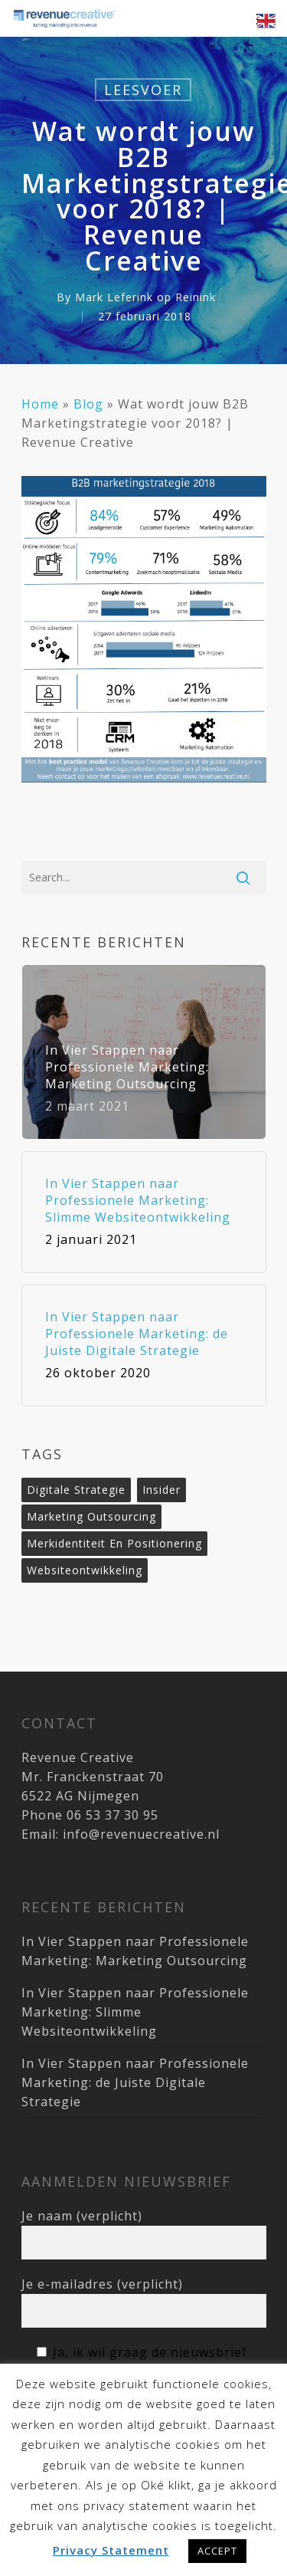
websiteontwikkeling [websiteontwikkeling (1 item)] (84, 1570)
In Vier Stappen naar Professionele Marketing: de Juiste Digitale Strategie (135, 2082)
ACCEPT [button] (217, 2551)
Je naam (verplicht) (143, 2233)
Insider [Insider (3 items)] (161, 1489)
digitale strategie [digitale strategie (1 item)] (76, 1489)
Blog (88, 403)
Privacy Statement (111, 2550)
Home (40, 403)
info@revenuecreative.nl (141, 1834)
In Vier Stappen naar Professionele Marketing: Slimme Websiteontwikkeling (135, 2011)
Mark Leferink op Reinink (145, 297)
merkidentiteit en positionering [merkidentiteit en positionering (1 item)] (114, 1543)
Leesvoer (143, 89)
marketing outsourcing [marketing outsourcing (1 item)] (91, 1516)
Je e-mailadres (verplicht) (143, 2302)
